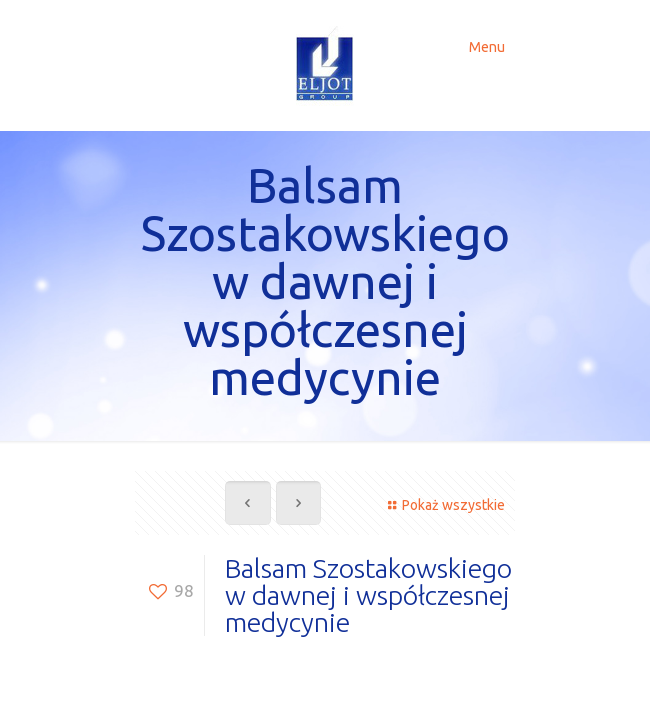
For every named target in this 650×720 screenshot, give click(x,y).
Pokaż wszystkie (443, 505)
